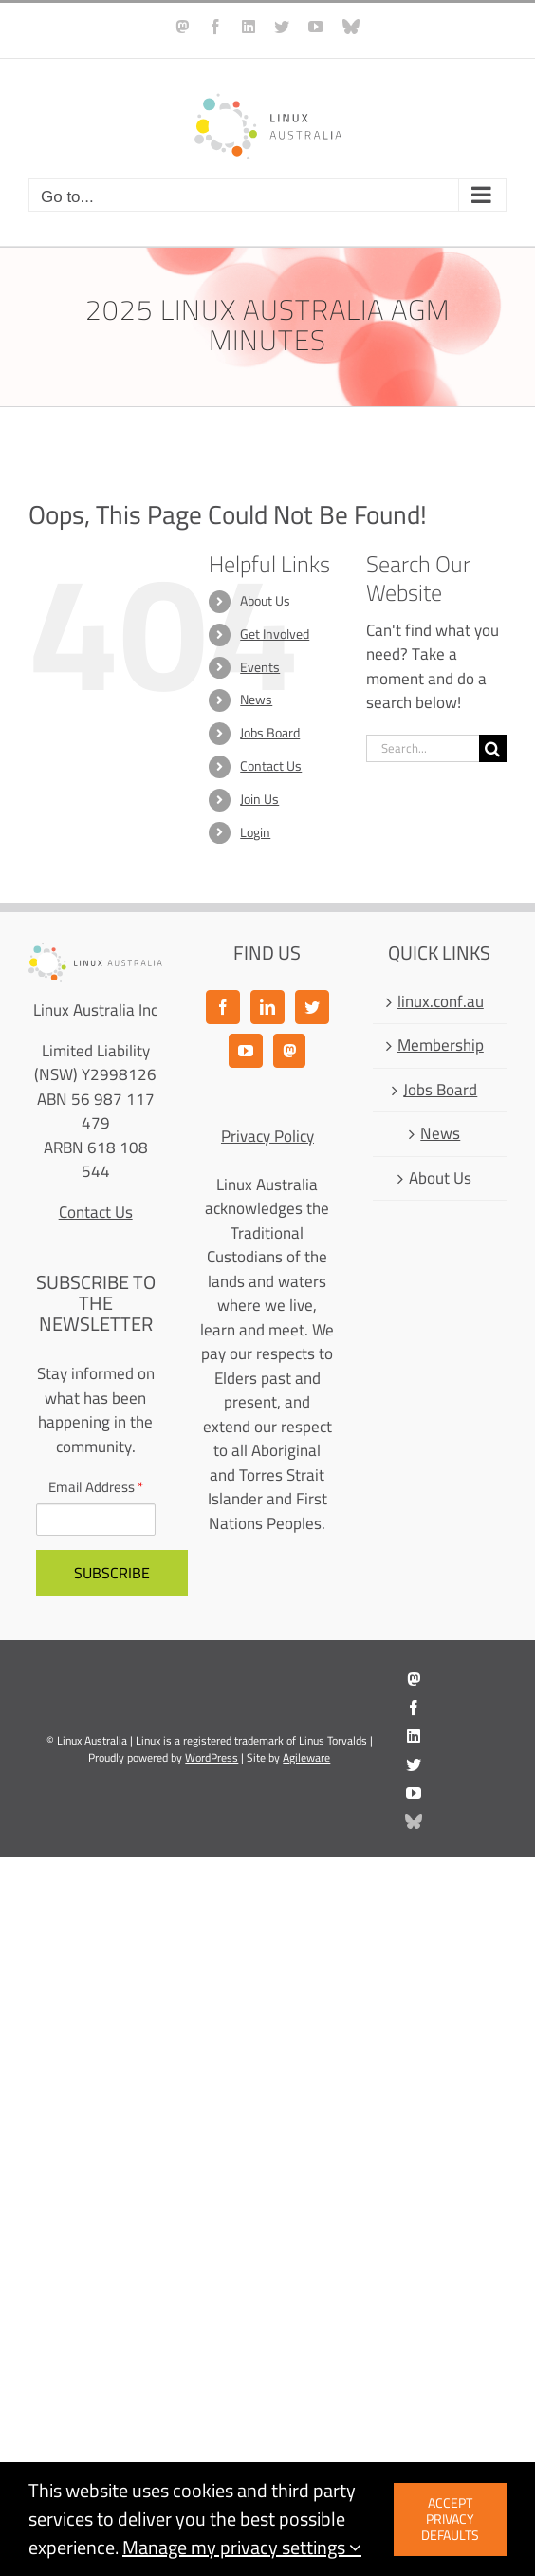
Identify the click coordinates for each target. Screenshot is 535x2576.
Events (260, 667)
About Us (265, 600)
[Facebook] (223, 1007)
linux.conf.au (440, 1002)
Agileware (306, 1757)
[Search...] (422, 748)
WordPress (211, 1757)
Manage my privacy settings (241, 2547)
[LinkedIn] (267, 1007)
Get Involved (274, 634)
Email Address (95, 1488)
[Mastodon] (289, 1051)
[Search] (493, 748)
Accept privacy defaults (450, 2519)
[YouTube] (246, 1051)
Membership (440, 1046)
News (256, 699)
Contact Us (271, 766)
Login (255, 832)
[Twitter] (312, 1007)
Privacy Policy (267, 1136)
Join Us (259, 799)
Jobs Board (270, 732)
